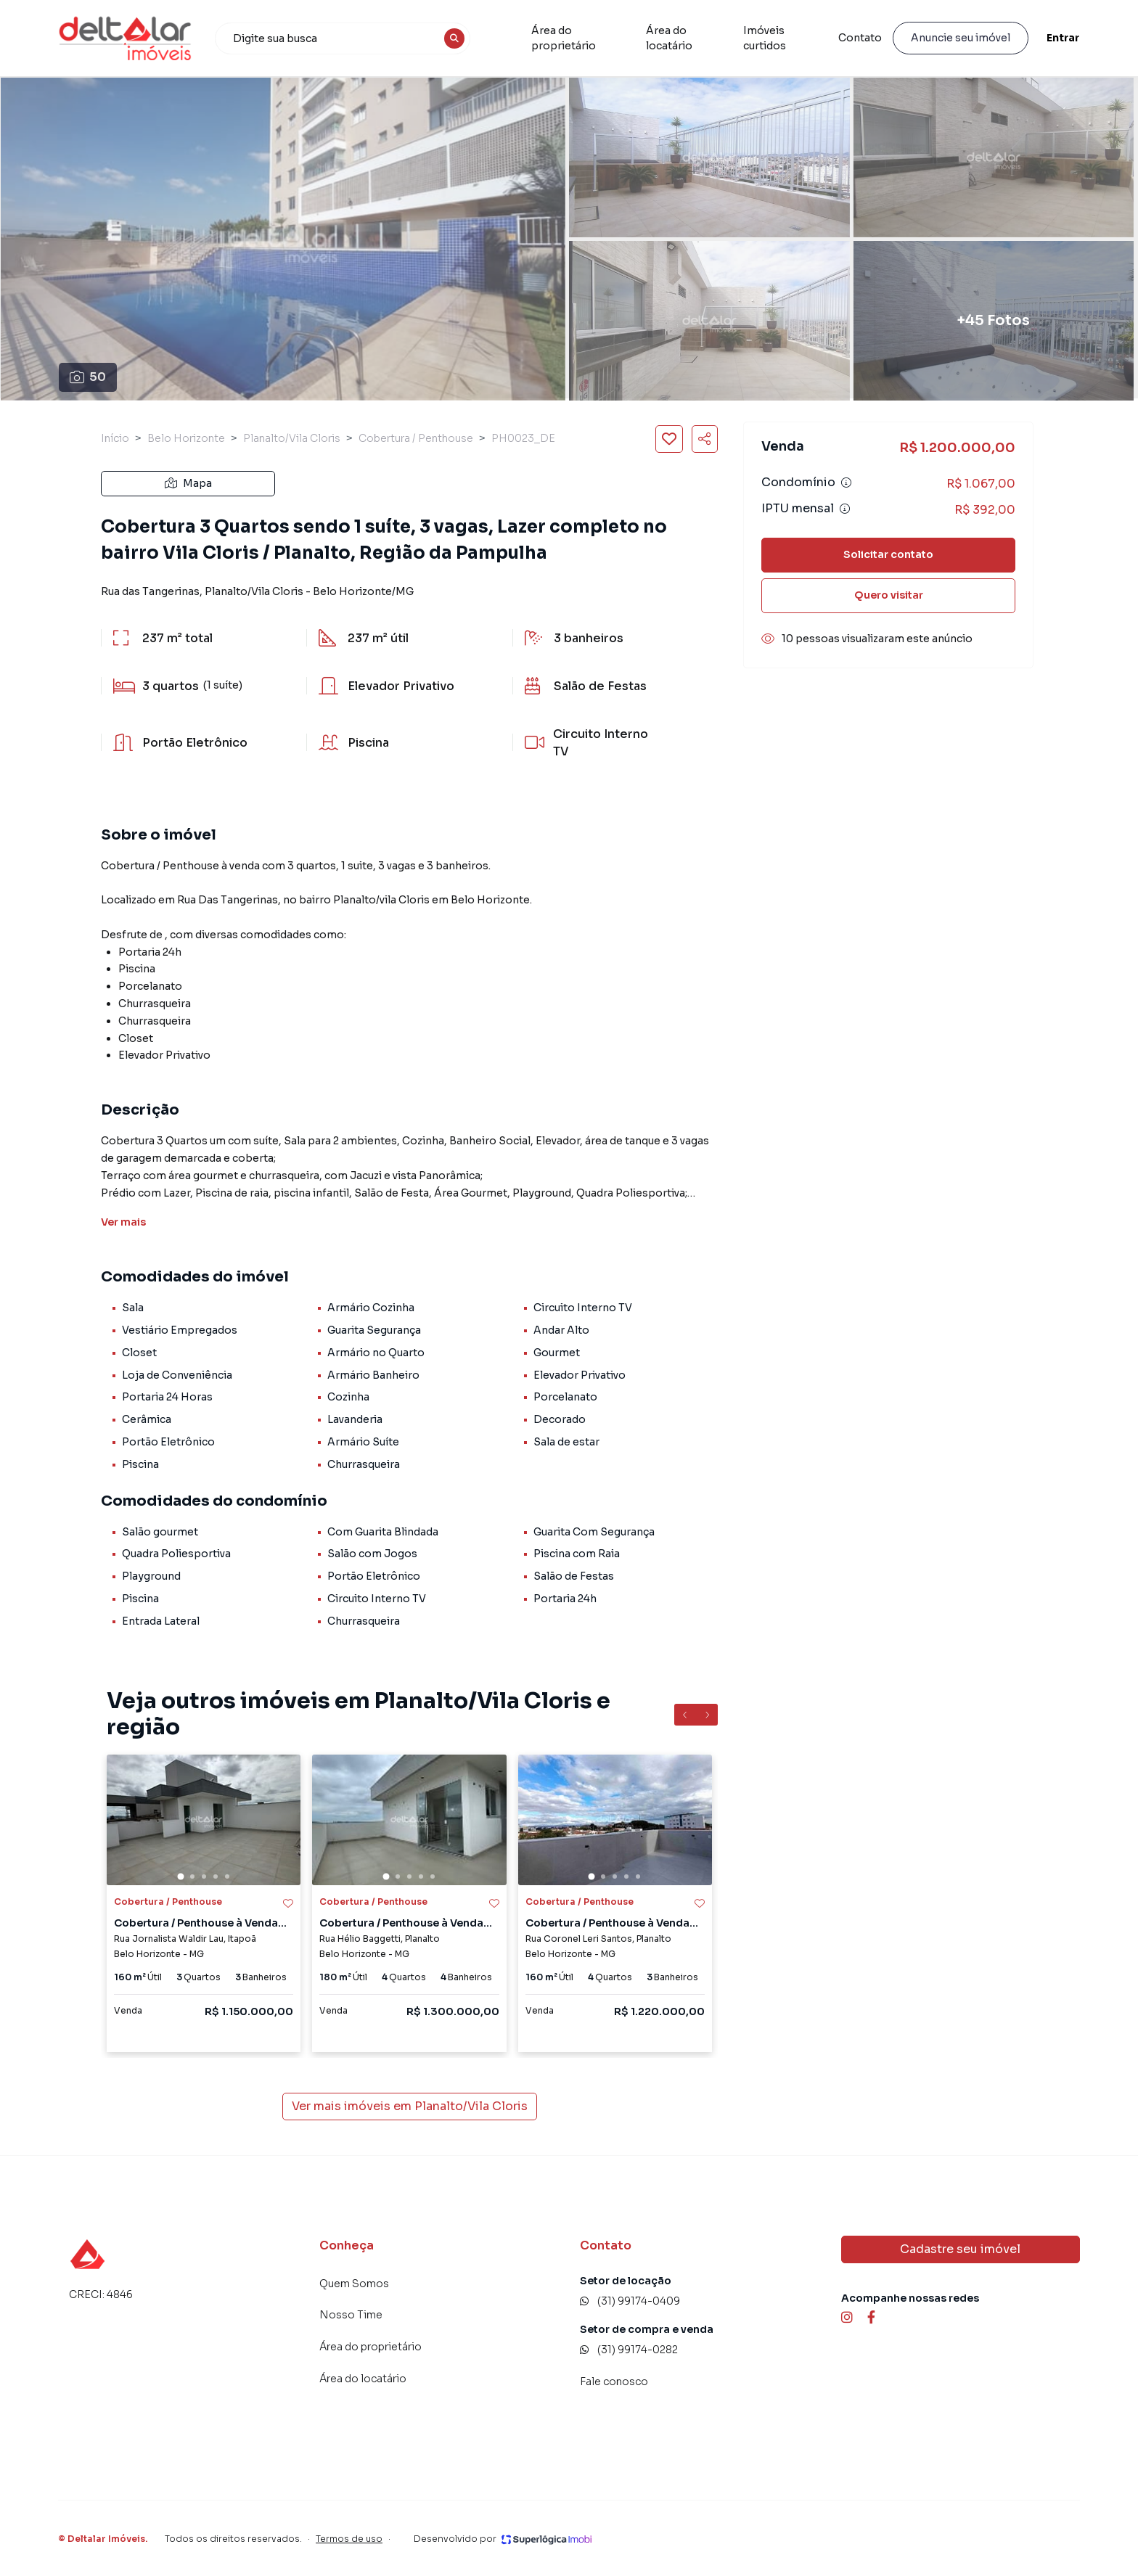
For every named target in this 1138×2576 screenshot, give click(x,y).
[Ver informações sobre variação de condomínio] (846, 482)
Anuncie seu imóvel (960, 37)
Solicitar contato (888, 554)
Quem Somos (354, 2283)
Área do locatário (695, 37)
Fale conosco (614, 2381)
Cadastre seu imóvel (960, 2249)
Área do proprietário (585, 37)
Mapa (188, 483)
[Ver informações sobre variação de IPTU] (845, 509)
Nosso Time (350, 2314)
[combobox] (342, 38)
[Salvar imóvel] (669, 439)
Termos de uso (349, 2538)
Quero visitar (888, 595)
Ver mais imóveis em (410, 2106)
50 (88, 377)
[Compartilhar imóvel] (705, 439)
